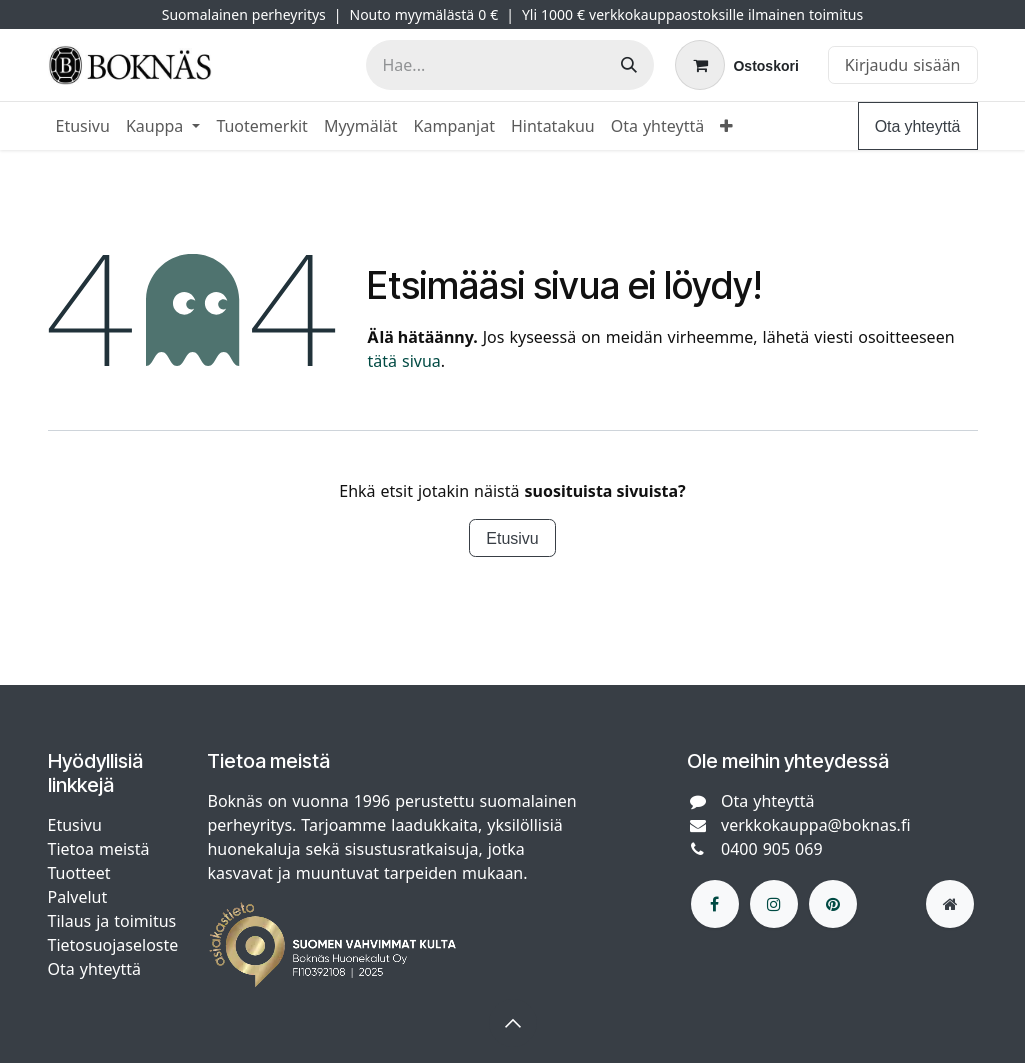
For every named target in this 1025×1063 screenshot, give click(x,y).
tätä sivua (403, 361)
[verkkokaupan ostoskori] (736, 65)
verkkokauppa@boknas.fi (816, 825)
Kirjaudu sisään (903, 65)
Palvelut (78, 897)
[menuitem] (83, 126)
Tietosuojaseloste (116, 945)
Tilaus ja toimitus (112, 921)
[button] (513, 1023)
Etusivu (512, 538)
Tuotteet (79, 873)
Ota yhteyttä (918, 126)
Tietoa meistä (99, 849)
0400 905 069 (772, 849)
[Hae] (629, 65)
